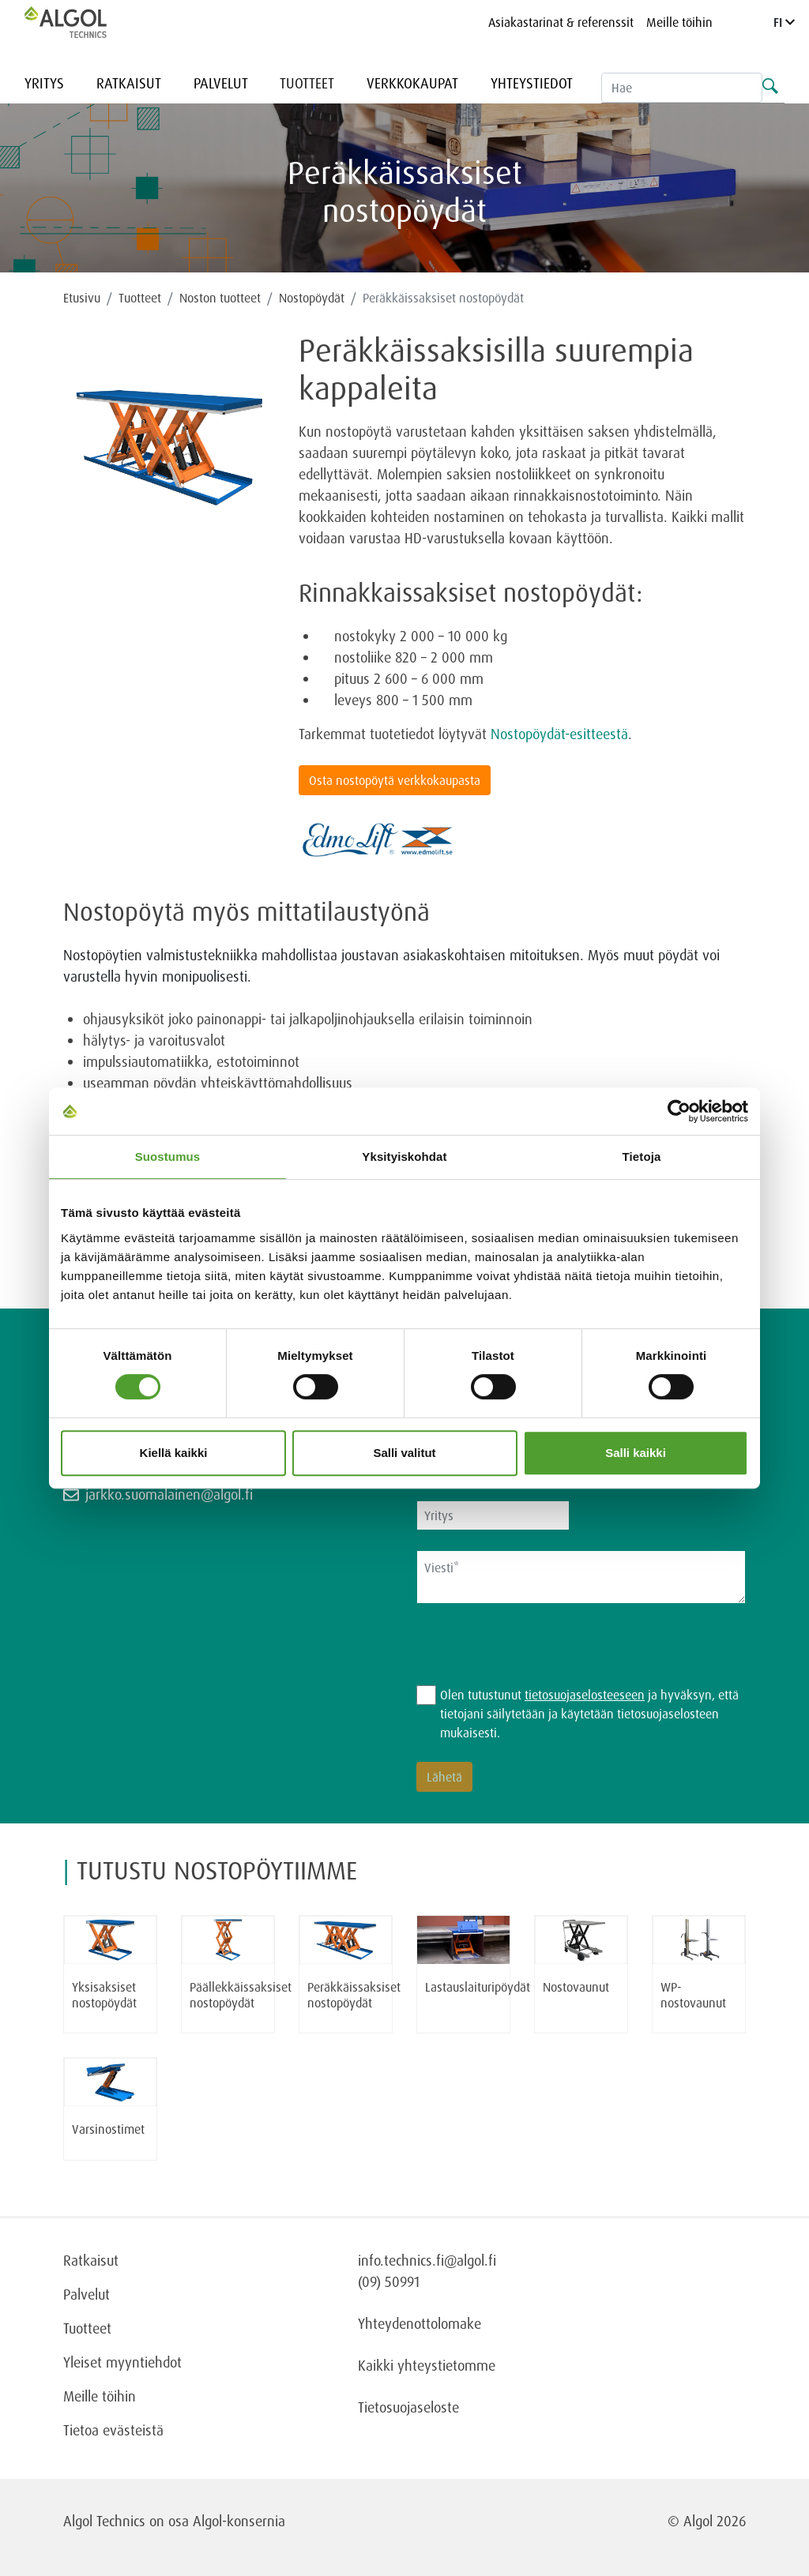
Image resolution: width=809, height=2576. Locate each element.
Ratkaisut (128, 83)
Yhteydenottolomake (419, 2323)
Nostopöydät (311, 298)
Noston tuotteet (220, 298)
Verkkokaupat (412, 83)
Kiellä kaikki (174, 1452)
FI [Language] (784, 22)
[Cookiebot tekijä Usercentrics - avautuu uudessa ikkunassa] (679, 1111)
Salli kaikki (635, 1452)
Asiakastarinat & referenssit (561, 22)
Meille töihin (679, 22)
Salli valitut (404, 1452)
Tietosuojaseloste (408, 2407)
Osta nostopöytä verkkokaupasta (394, 780)
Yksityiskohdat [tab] (404, 1156)
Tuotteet (307, 83)
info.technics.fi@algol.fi (427, 2260)
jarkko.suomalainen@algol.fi (169, 1494)
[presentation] (536, 1654)
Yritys (44, 83)
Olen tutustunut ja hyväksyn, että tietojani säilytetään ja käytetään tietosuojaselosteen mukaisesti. (589, 1713)
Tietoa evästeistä (113, 2430)
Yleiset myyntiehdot (122, 2362)
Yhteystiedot (532, 83)
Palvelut (221, 83)
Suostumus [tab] (168, 1156)
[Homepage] (82, 22)
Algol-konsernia (239, 2520)
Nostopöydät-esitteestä (559, 733)
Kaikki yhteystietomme (426, 2365)
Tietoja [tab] (642, 1156)
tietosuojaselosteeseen (585, 1695)
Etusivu (81, 298)
